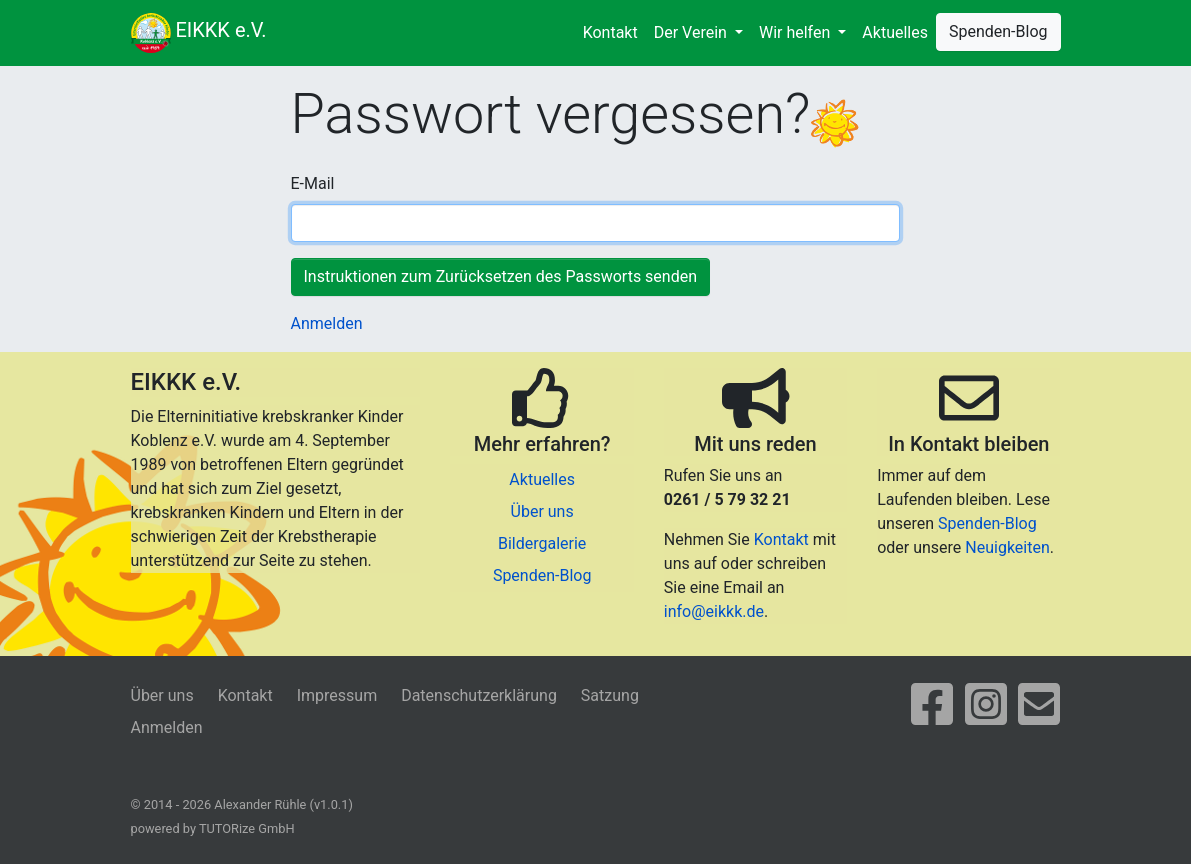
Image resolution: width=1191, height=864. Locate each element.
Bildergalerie (542, 543)
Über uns (542, 511)
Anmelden (327, 323)
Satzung (610, 695)
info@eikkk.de (714, 611)
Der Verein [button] (692, 32)
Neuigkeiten (1007, 547)
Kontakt (610, 32)
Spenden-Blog (998, 31)
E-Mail (313, 183)
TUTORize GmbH (247, 828)
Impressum (337, 695)
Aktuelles (895, 32)
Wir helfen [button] (796, 32)
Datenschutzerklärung (479, 695)
